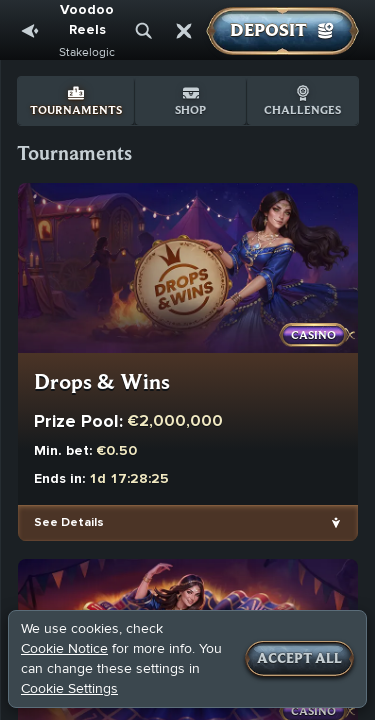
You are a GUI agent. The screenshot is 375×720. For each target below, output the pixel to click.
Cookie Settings (69, 689)
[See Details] (336, 523)
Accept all (299, 659)
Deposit (282, 31)
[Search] (144, 31)
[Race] (184, 31)
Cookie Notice (64, 648)
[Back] (30, 31)
